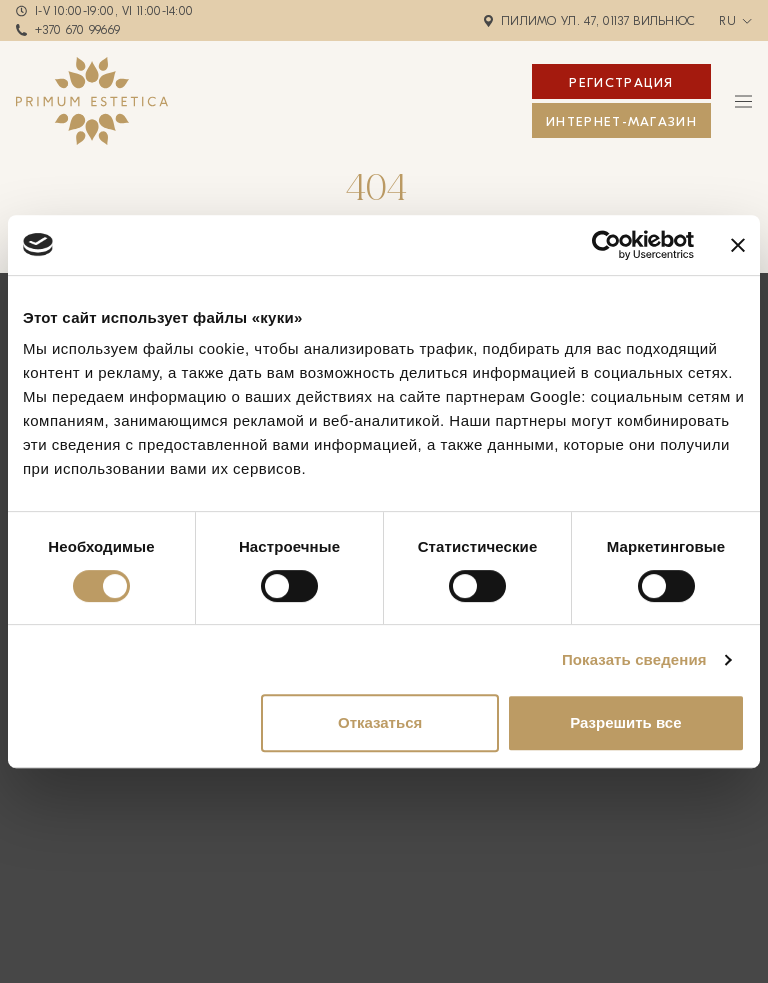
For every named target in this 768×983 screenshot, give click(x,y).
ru (727, 21)
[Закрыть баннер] (738, 245)
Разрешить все (625, 722)
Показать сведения (634, 659)
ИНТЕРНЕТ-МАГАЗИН (621, 121)
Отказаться (380, 722)
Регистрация (621, 82)
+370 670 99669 (77, 30)
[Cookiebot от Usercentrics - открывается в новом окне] (606, 245)
